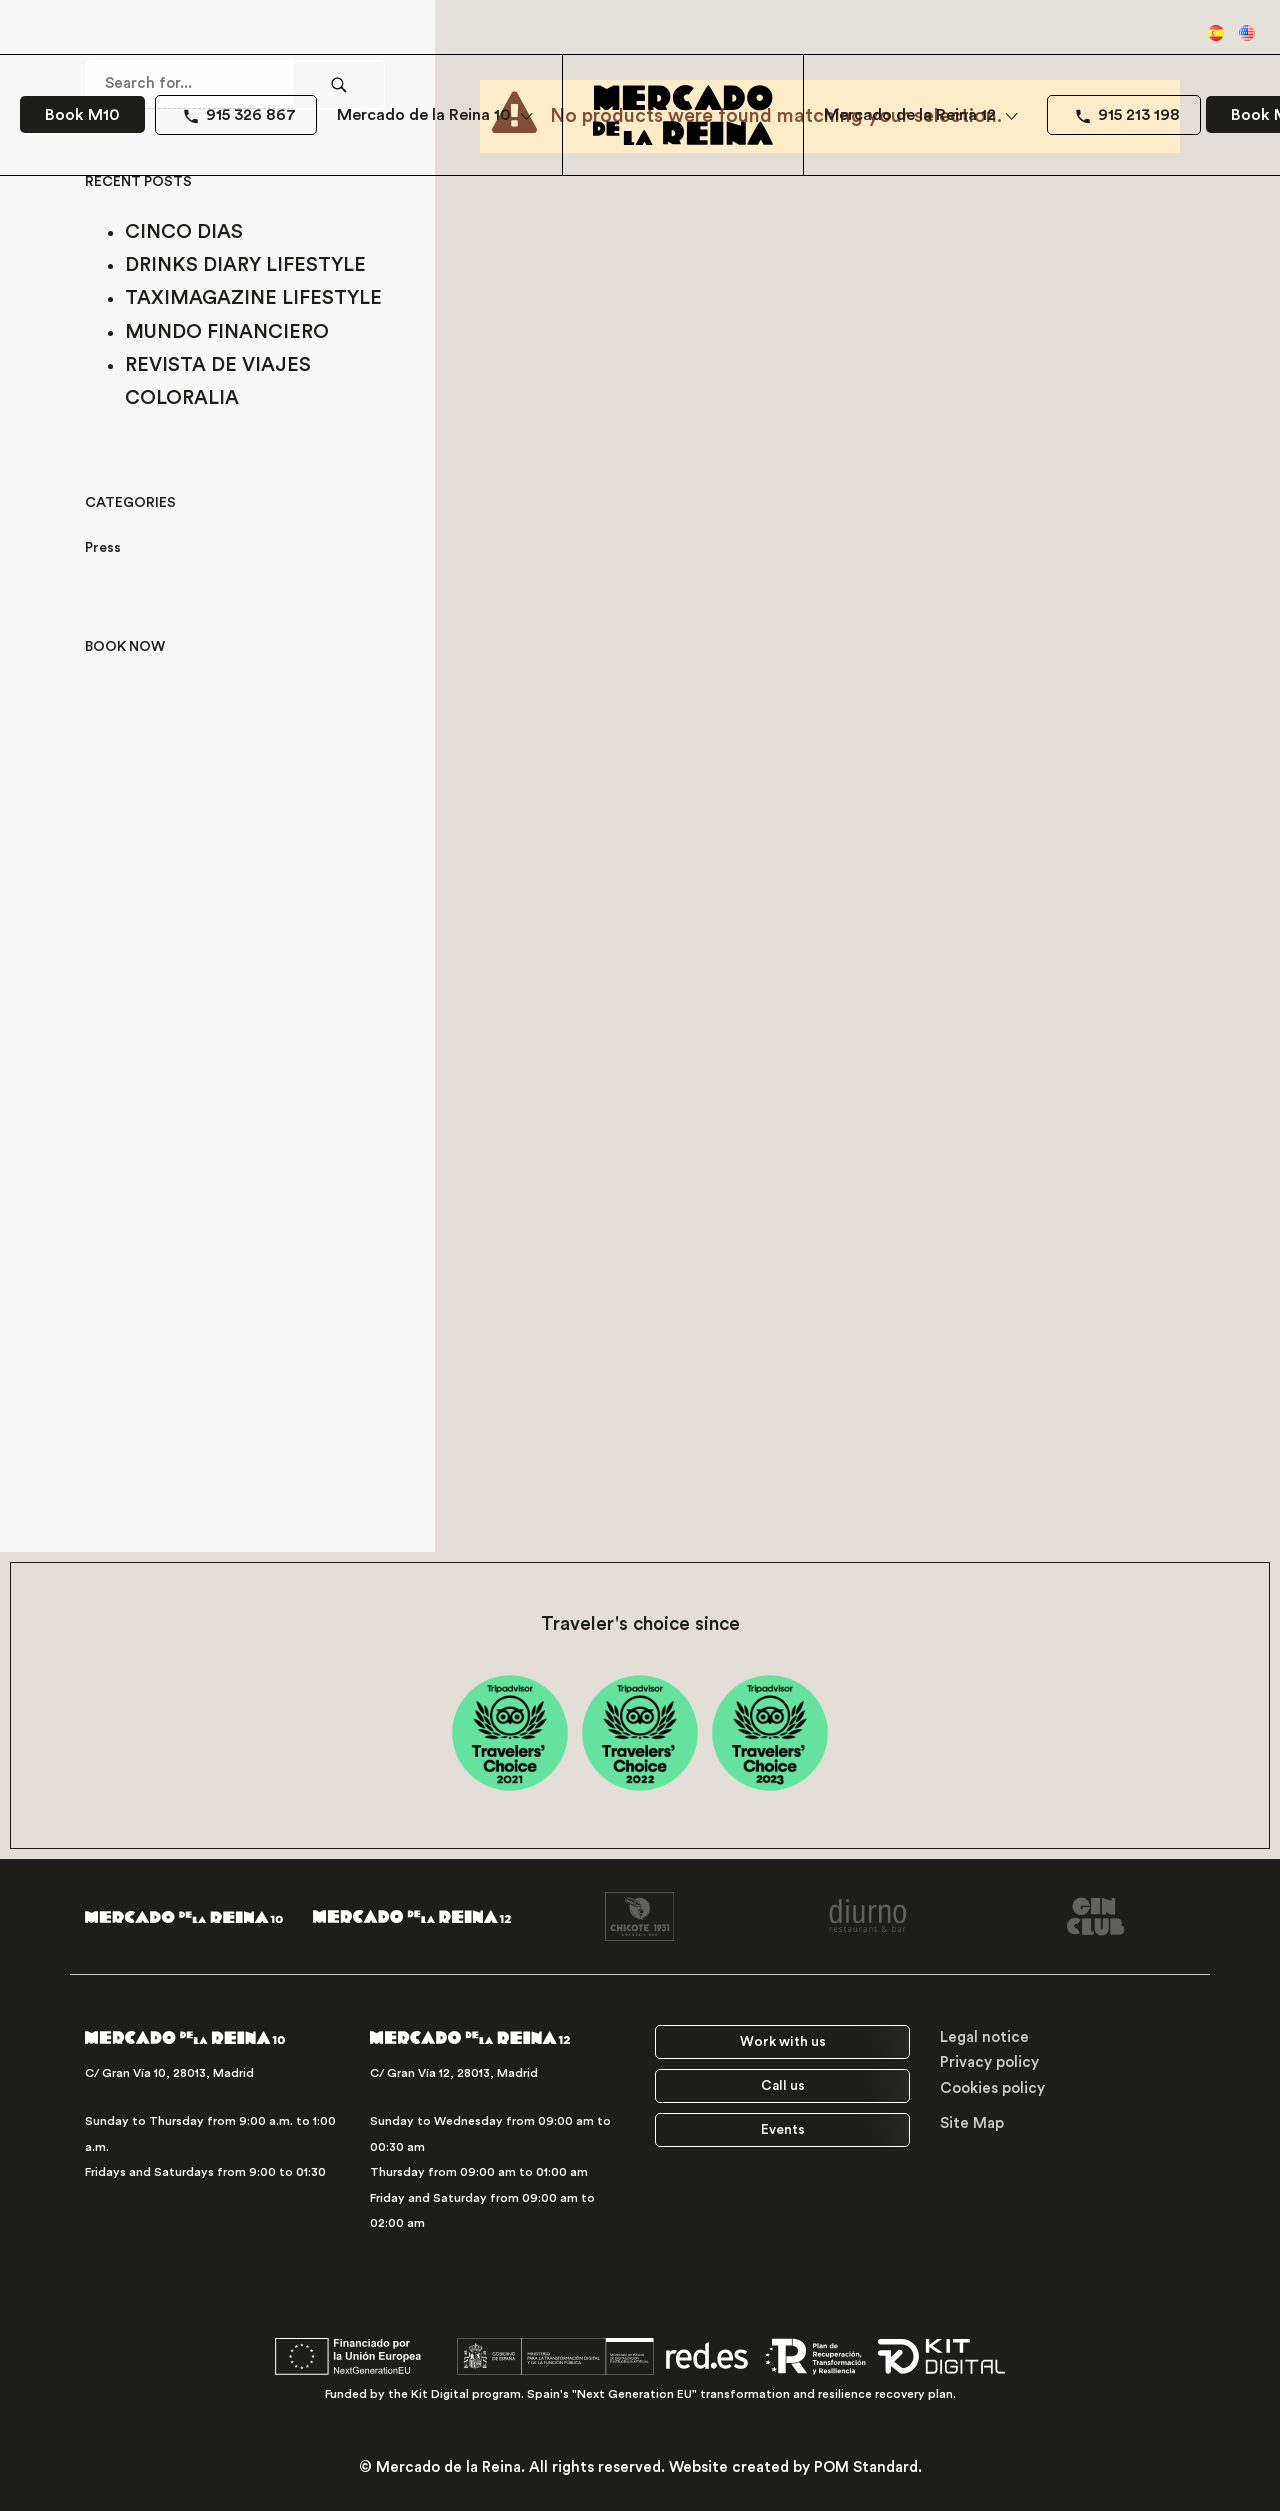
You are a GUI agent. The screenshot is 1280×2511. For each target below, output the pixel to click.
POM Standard (866, 2467)
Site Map (972, 2123)
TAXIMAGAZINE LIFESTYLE (253, 298)
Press (103, 548)
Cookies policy (992, 2088)
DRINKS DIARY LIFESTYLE (245, 265)
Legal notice (984, 2037)
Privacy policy (989, 2062)
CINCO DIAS (184, 232)
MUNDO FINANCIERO (227, 332)
